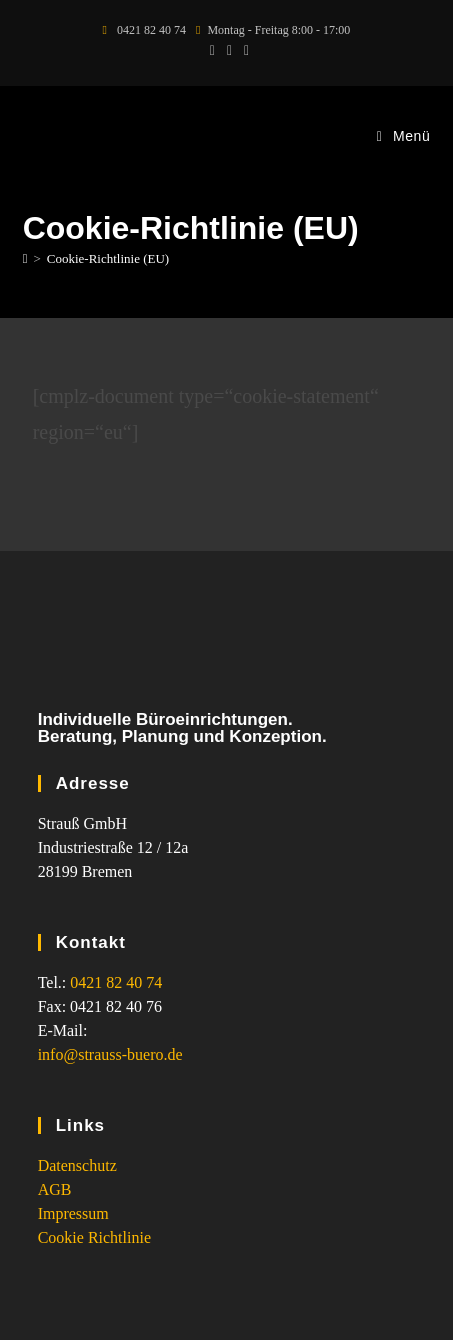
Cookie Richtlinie (94, 1237)
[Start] (25, 258)
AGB (55, 1189)
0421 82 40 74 (116, 982)
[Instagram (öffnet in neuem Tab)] (243, 51)
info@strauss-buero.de (110, 1054)
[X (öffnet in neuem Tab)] (212, 51)
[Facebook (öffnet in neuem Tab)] (229, 51)
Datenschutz (77, 1165)
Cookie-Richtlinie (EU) (108, 258)
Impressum (73, 1213)
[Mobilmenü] (404, 136)
